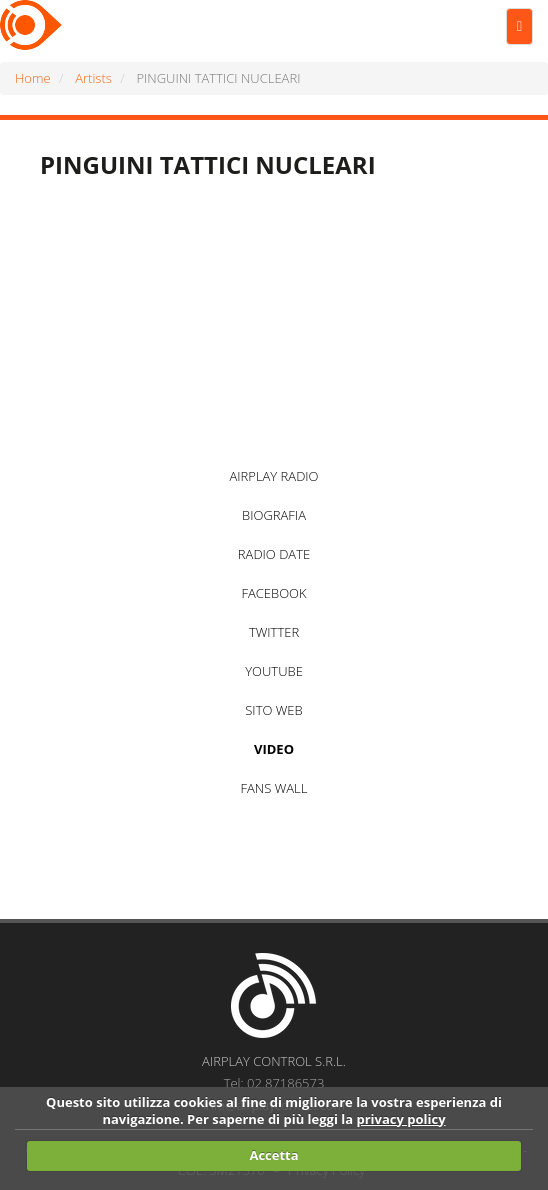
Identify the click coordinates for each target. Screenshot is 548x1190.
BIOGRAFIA (274, 515)
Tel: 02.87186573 (274, 1083)
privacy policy (400, 1119)
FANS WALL (274, 788)
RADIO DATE (274, 554)
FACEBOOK (273, 593)
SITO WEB (273, 710)
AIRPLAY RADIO (273, 476)
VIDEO (274, 749)
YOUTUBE (274, 671)
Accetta (273, 1155)
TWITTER (274, 632)
